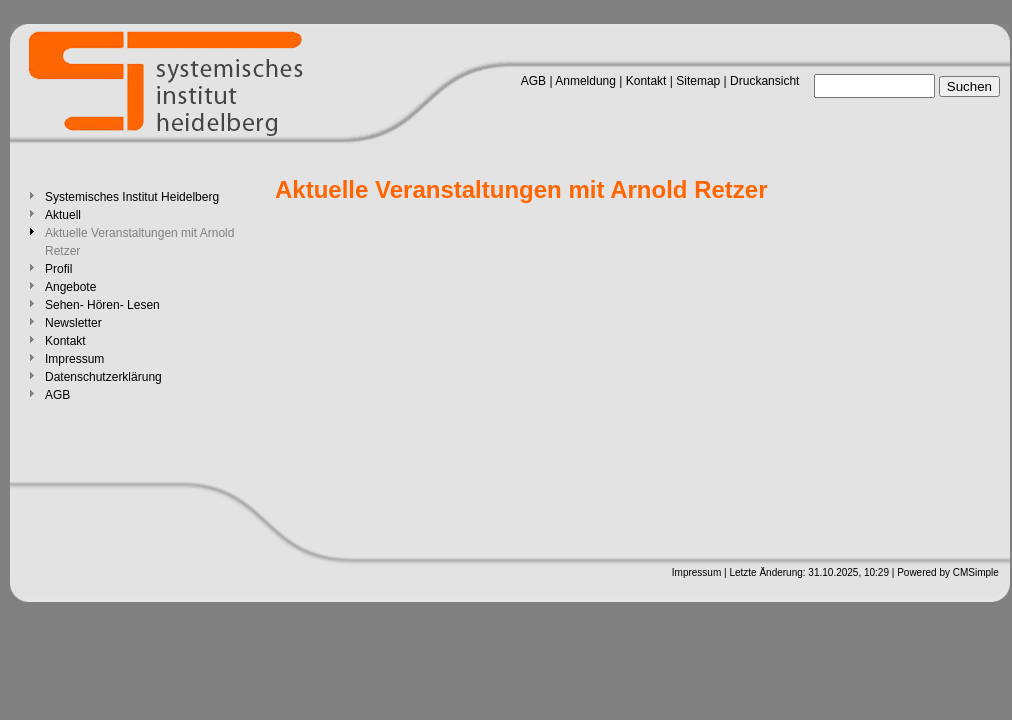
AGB (533, 81)
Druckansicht (764, 81)
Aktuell (63, 215)
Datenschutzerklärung (103, 377)
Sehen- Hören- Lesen (102, 305)
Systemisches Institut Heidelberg (132, 197)
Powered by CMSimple (948, 572)
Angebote (70, 287)
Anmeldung (585, 81)
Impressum (74, 359)
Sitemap (698, 81)
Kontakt (646, 81)
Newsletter (73, 323)
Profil (58, 269)
